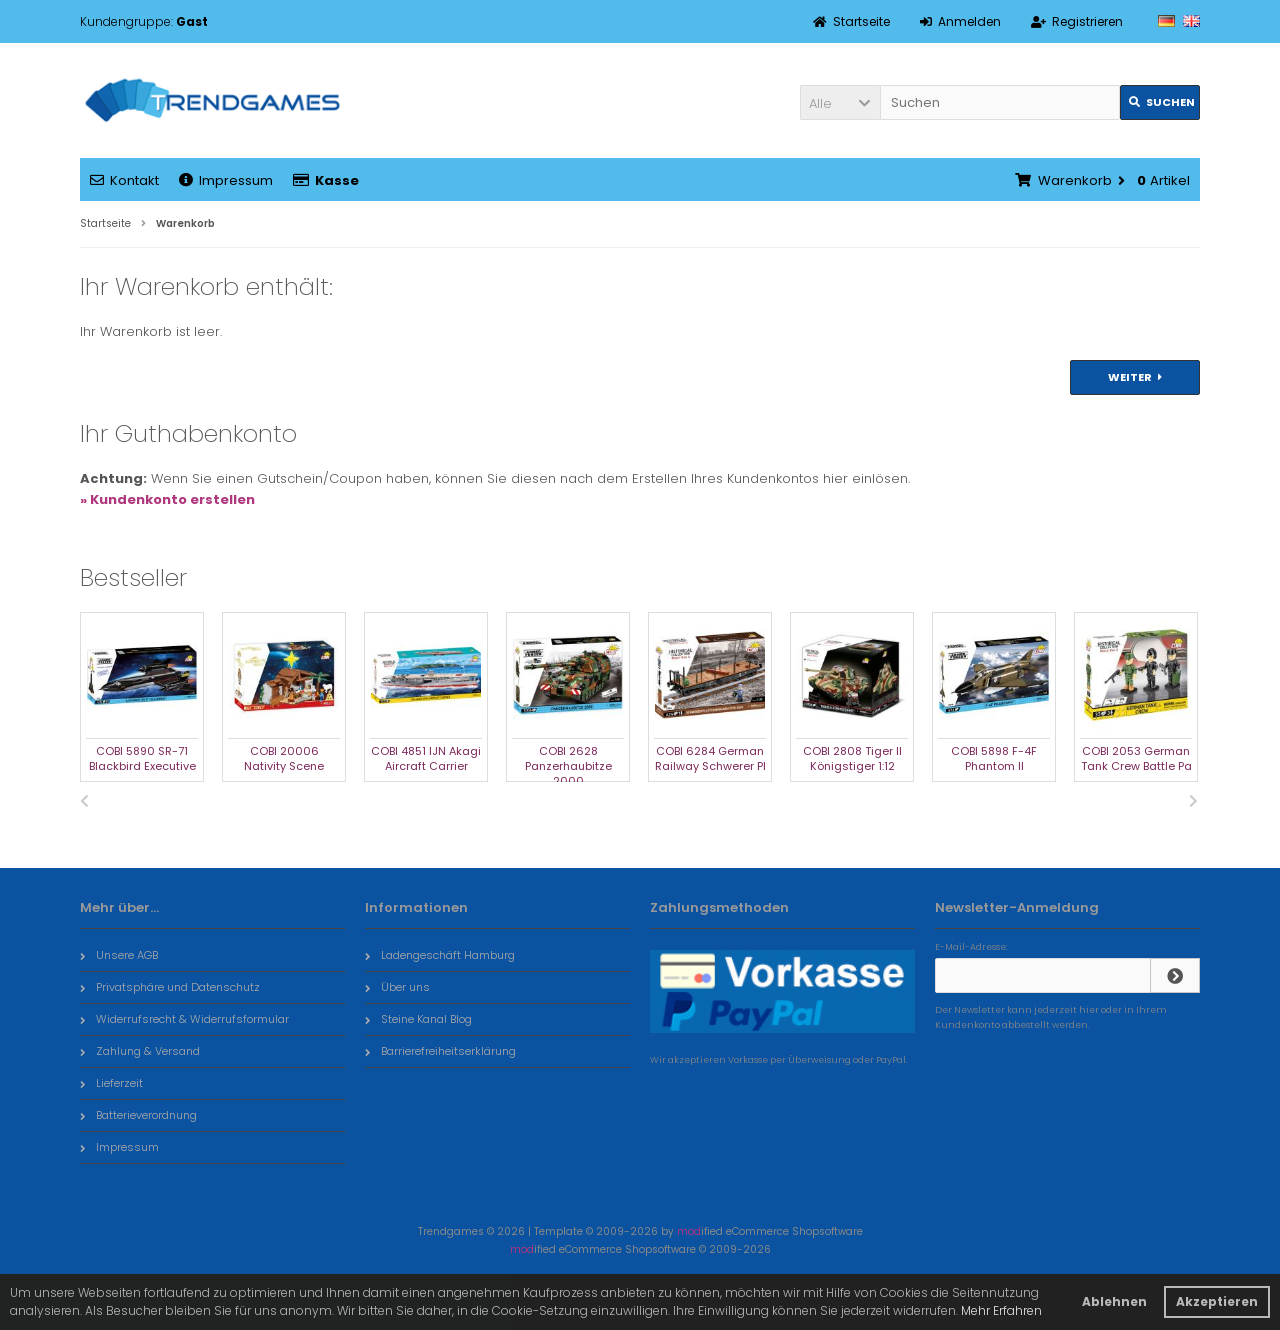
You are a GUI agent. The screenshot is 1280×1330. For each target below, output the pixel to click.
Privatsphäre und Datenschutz (170, 987)
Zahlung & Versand (140, 1051)
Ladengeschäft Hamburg (440, 955)
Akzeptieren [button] (1217, 1301)
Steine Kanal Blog (418, 1019)
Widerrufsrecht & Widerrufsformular (184, 1019)
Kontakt (124, 180)
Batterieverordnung (138, 1115)
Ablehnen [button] (1114, 1301)
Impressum (226, 180)
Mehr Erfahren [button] (1001, 1310)
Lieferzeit (111, 1083)
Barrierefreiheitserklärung (440, 1051)
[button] (840, 102)
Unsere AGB (119, 955)
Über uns (397, 987)
